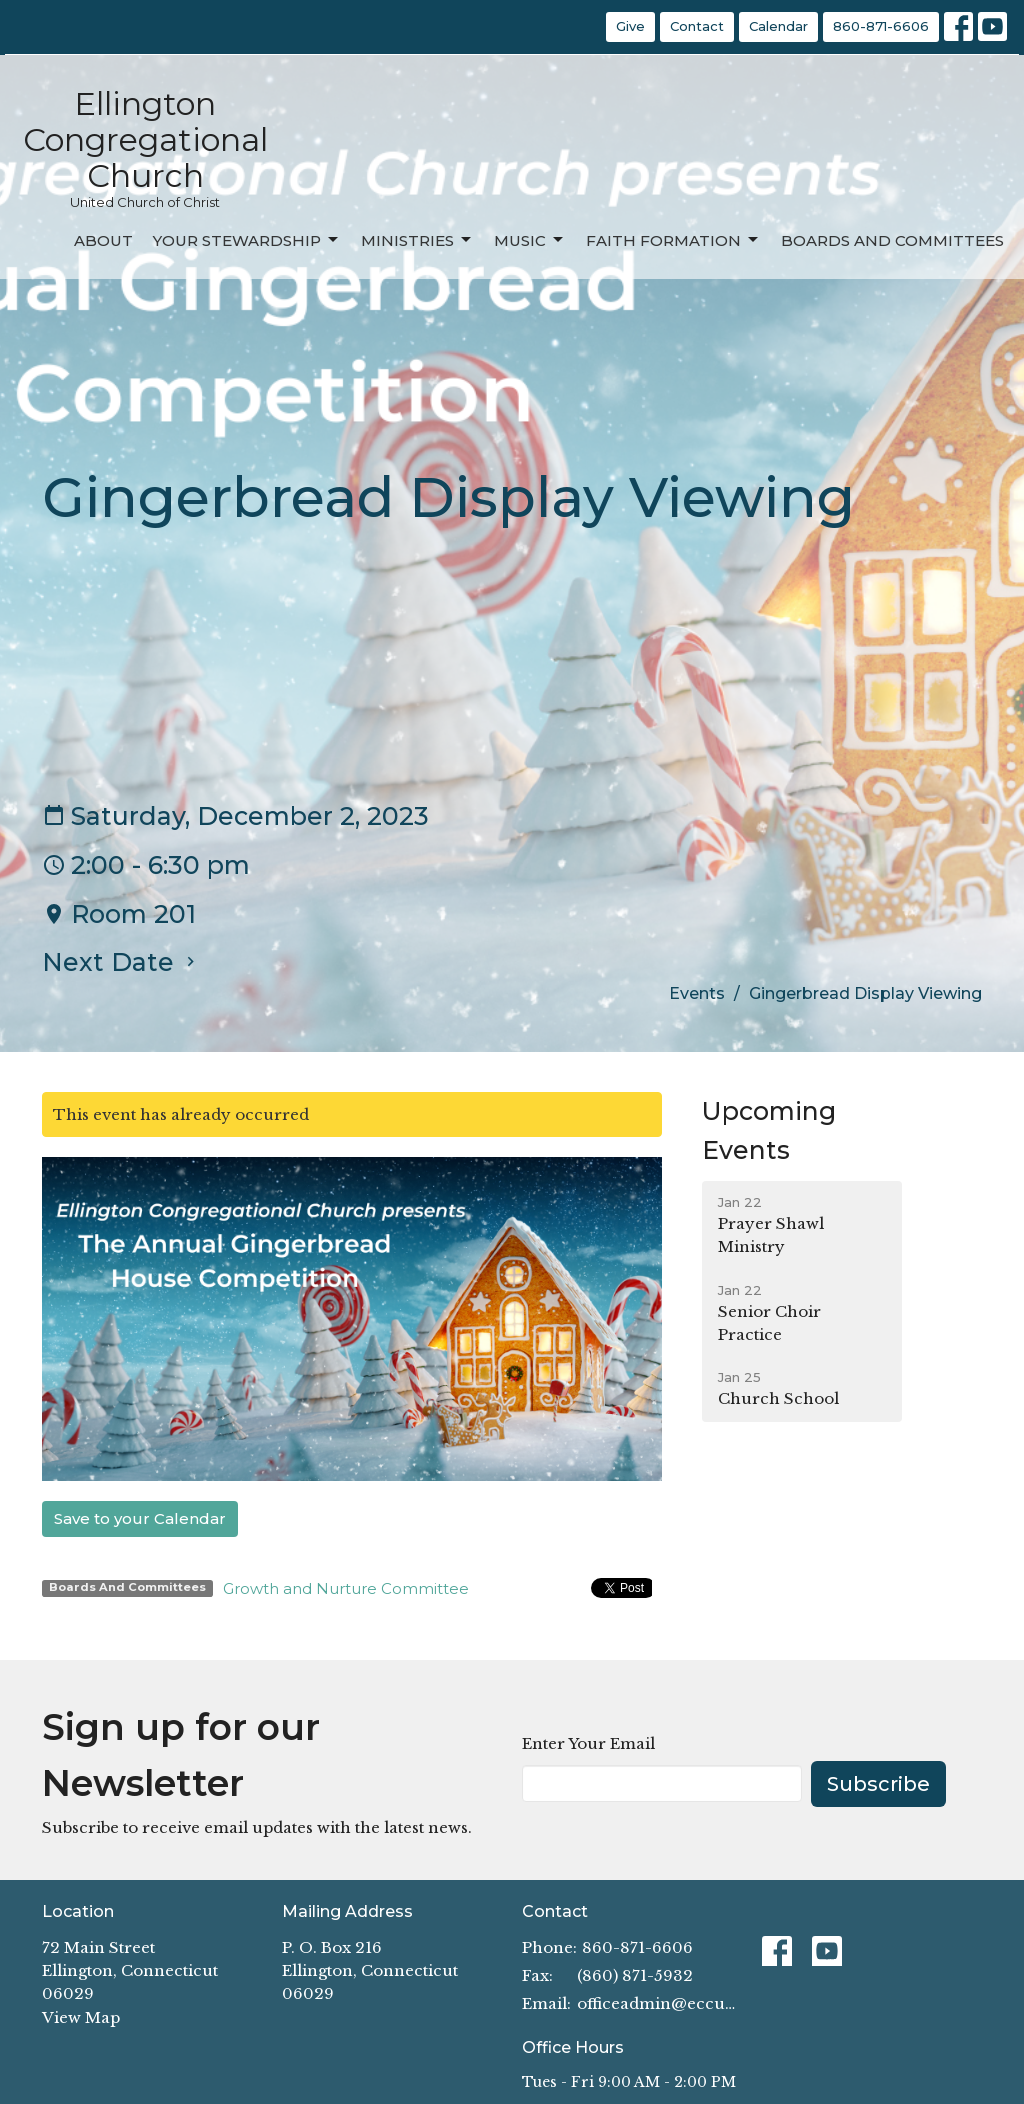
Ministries (417, 240)
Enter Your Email (588, 1743)
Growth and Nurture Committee (346, 1588)
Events (697, 993)
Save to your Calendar (140, 1518)
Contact (697, 26)
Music (530, 240)
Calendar (778, 26)
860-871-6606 (881, 26)
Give (630, 26)
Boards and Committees (892, 240)
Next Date (121, 962)
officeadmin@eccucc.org (659, 2003)
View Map (81, 2017)
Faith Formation (673, 240)
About (103, 240)
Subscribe (878, 1784)
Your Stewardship (247, 240)
